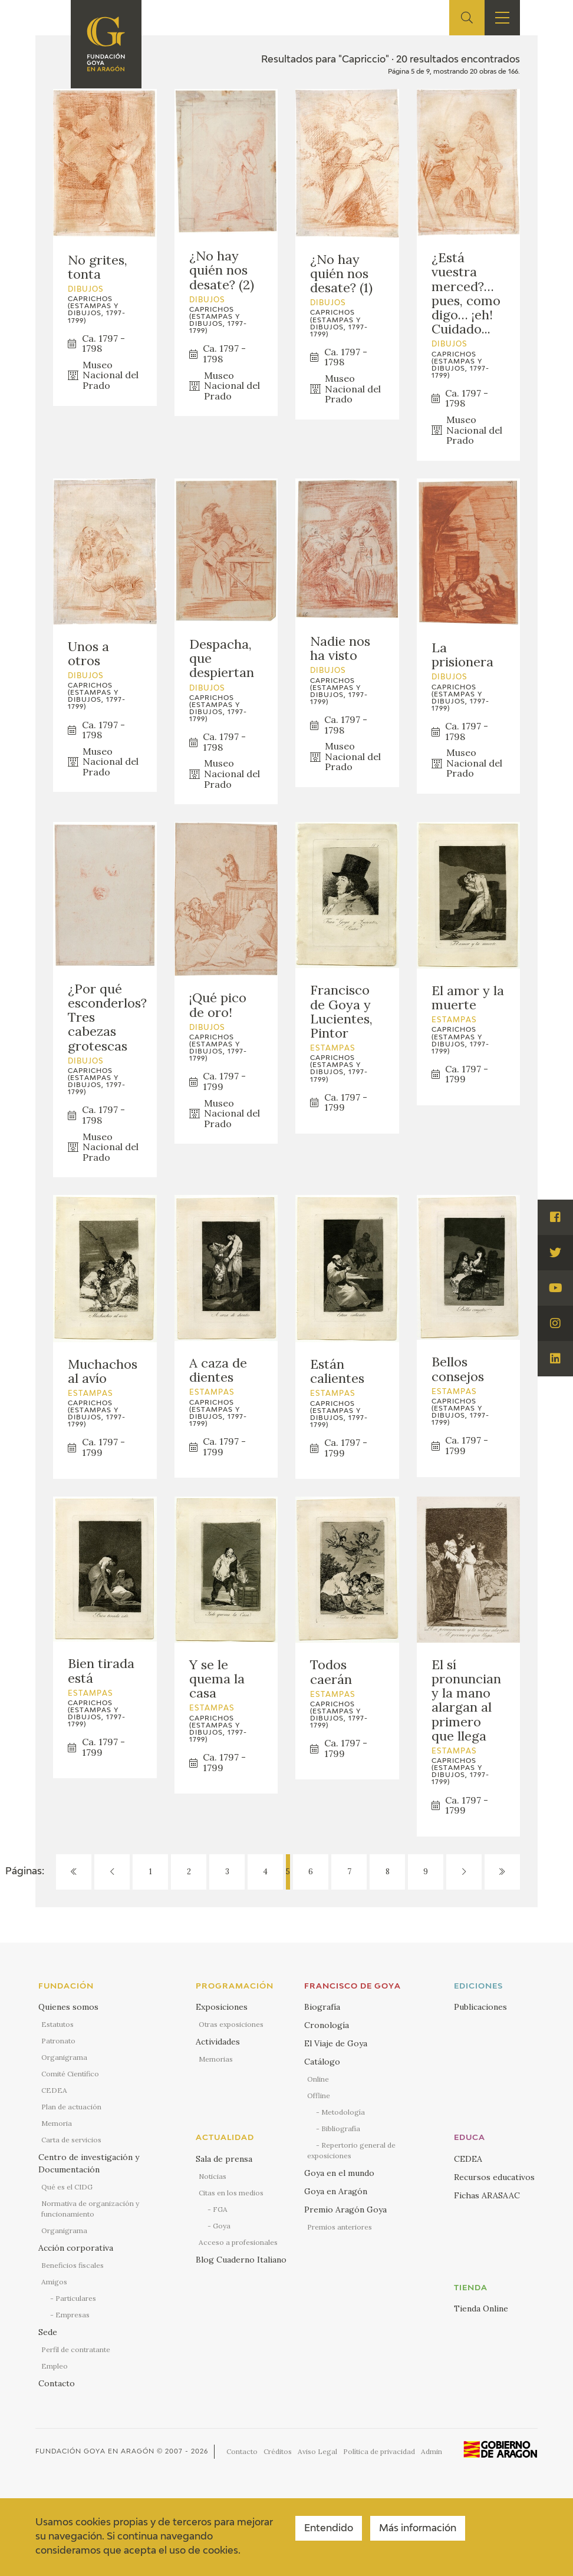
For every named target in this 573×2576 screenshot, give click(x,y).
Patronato (58, 2040)
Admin (431, 2451)
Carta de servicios (71, 2139)
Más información (417, 2529)
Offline (318, 2095)
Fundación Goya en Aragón (94, 2451)
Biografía (322, 2007)
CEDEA (54, 2090)
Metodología (343, 2112)
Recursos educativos (494, 2177)
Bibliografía (340, 2128)
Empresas (72, 2314)
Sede (47, 2332)
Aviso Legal (317, 2451)
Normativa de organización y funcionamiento (90, 2208)
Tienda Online (481, 2308)
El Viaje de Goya (335, 2043)
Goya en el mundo (339, 2173)
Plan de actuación (71, 2106)
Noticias (212, 2176)
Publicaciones (480, 2007)
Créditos (278, 2451)
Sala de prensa (224, 2159)
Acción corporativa (75, 2248)
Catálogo (322, 2061)
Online (318, 2079)
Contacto (56, 2383)
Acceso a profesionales (238, 2242)
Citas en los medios (231, 2192)
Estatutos (57, 2024)
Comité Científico (70, 2073)
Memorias (216, 2059)
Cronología (326, 2025)
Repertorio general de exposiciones (351, 2150)
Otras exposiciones (231, 2024)
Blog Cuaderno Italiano (241, 2259)
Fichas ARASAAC (487, 2195)
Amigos (54, 2281)
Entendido (328, 2529)
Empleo (54, 2366)
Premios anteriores (339, 2226)
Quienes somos (68, 2007)
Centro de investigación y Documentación (88, 2163)
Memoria (56, 2123)
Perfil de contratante (75, 2349)
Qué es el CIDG (67, 2186)
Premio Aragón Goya (345, 2209)
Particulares (75, 2298)
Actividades (218, 2041)
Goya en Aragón (335, 2191)
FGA (220, 2209)
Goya (221, 2225)
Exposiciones (222, 2007)
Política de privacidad (379, 2451)
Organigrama (64, 2057)
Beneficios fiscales (72, 2265)
